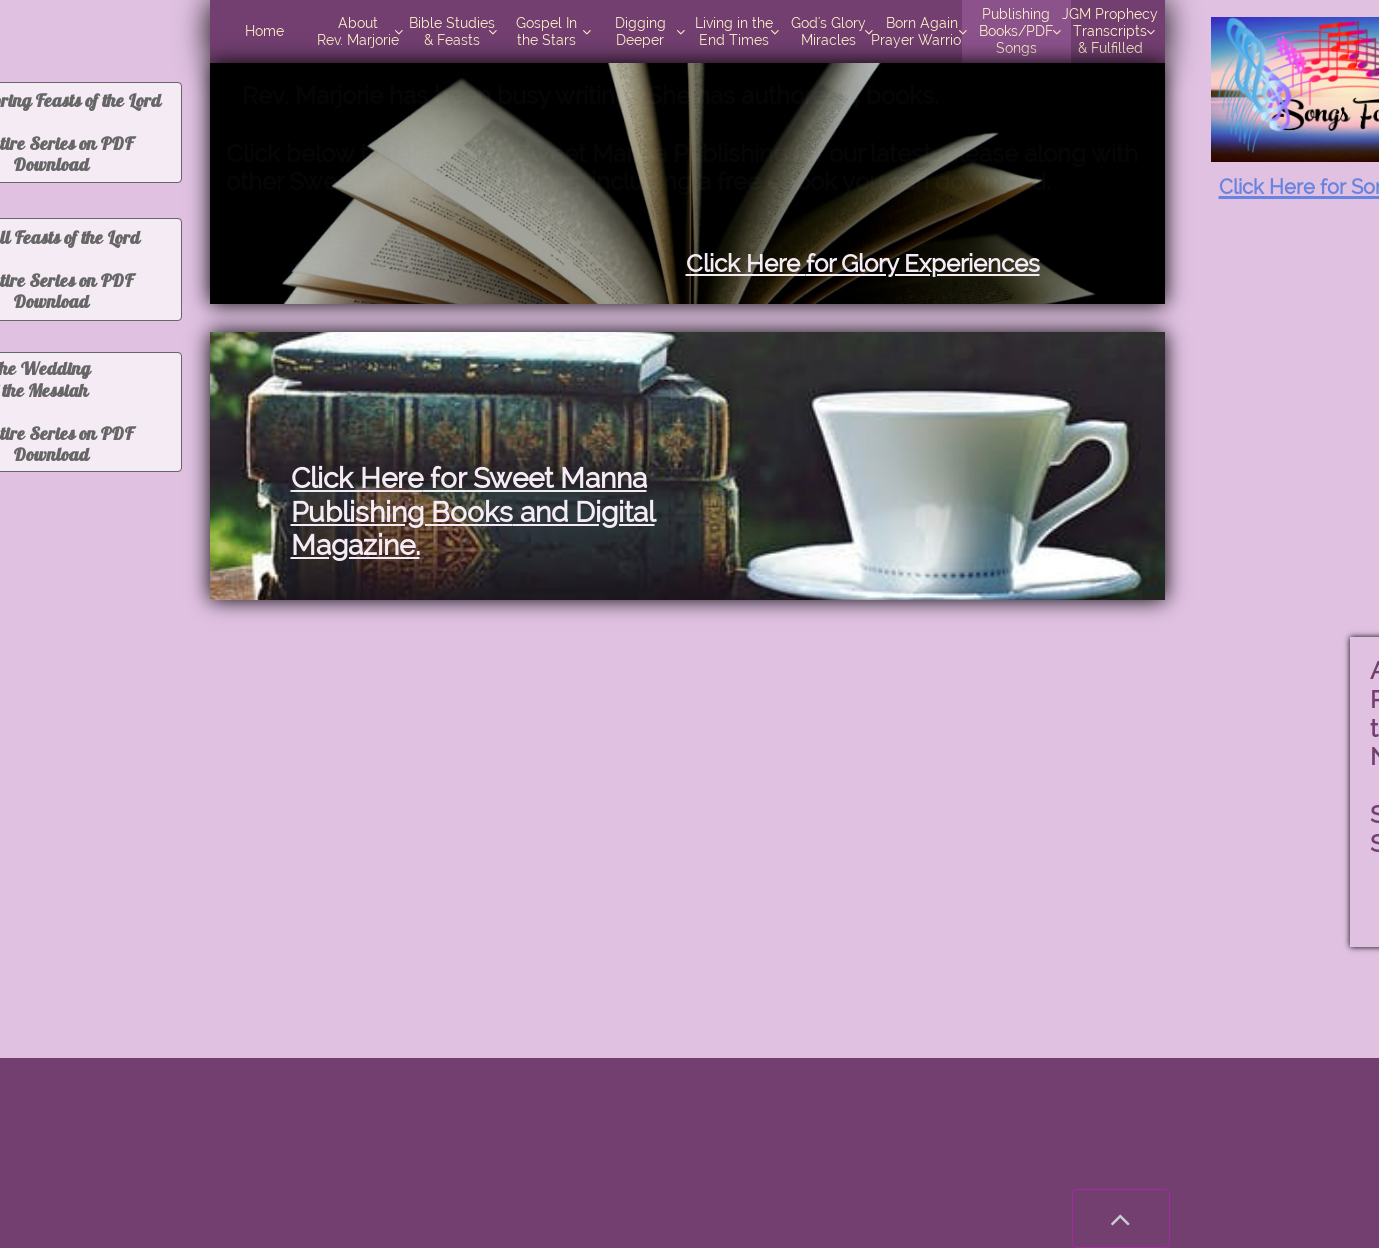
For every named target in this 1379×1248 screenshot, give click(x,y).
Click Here (357, 478)
